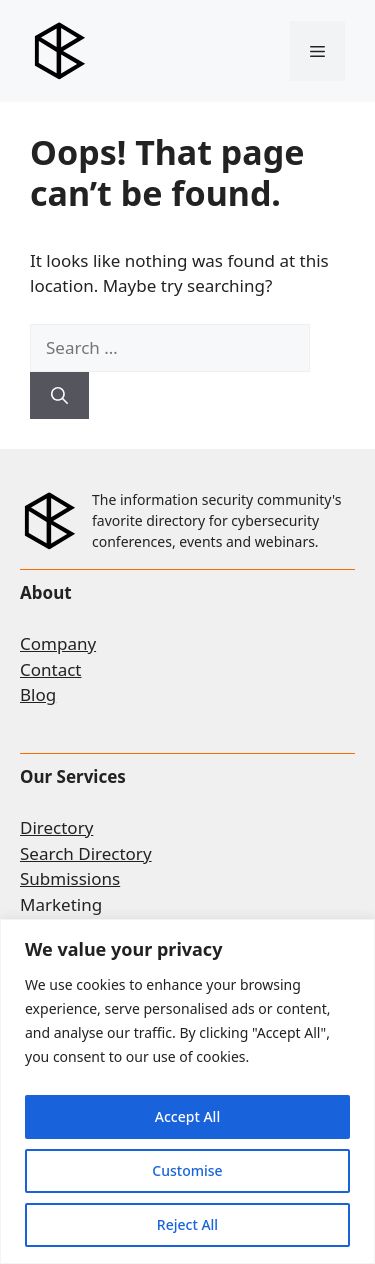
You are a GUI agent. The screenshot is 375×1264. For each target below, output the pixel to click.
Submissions (70, 878)
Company (58, 643)
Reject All (187, 1224)
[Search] (59, 396)
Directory (56, 827)
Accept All (187, 1116)
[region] (187, 1091)
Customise (187, 1170)
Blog (38, 694)
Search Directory (86, 853)
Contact (51, 669)
